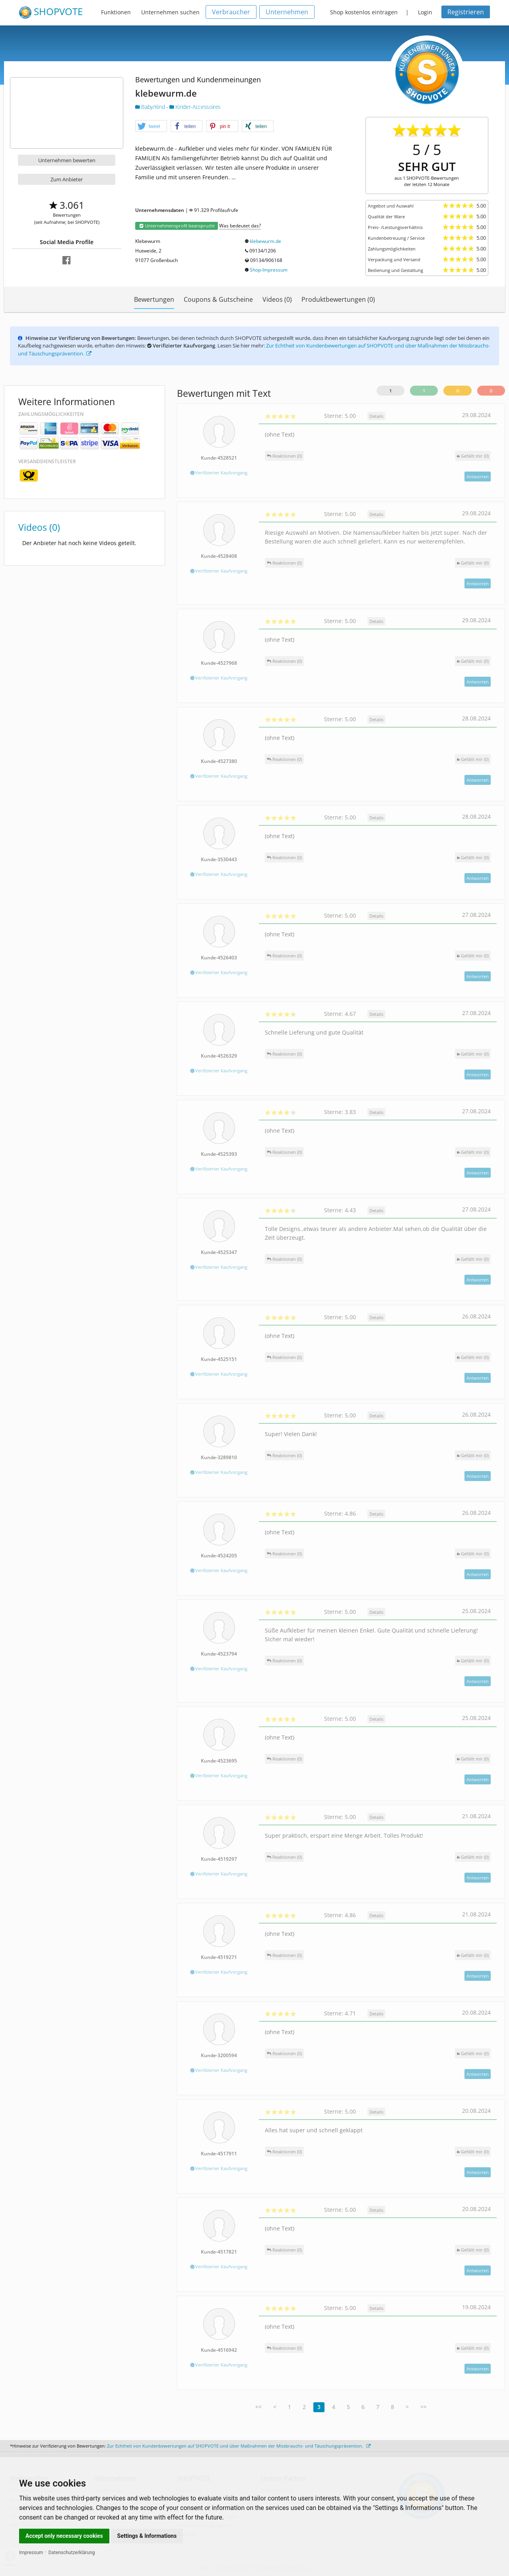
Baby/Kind (150, 107)
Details (376, 416)
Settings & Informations (147, 2536)
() (473, 456)
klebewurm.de (265, 241)
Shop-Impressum (269, 269)
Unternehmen (287, 12)
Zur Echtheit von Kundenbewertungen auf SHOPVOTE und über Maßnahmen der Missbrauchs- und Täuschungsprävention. (239, 2446)
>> (423, 2407)
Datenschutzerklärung (72, 2552)
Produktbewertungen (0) (338, 299)
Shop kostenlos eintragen (364, 12)
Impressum (31, 2552)
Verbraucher (231, 12)
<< (258, 2407)
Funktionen (116, 12)
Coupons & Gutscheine (218, 299)
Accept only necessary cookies (64, 2536)
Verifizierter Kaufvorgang (218, 473)
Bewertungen (154, 299)
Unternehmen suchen (170, 12)
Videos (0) (277, 299)
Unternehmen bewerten (66, 160)
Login (425, 12)
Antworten (477, 476)
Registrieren (465, 12)
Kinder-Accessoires (195, 107)
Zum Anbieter (67, 179)
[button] (151, 126)
